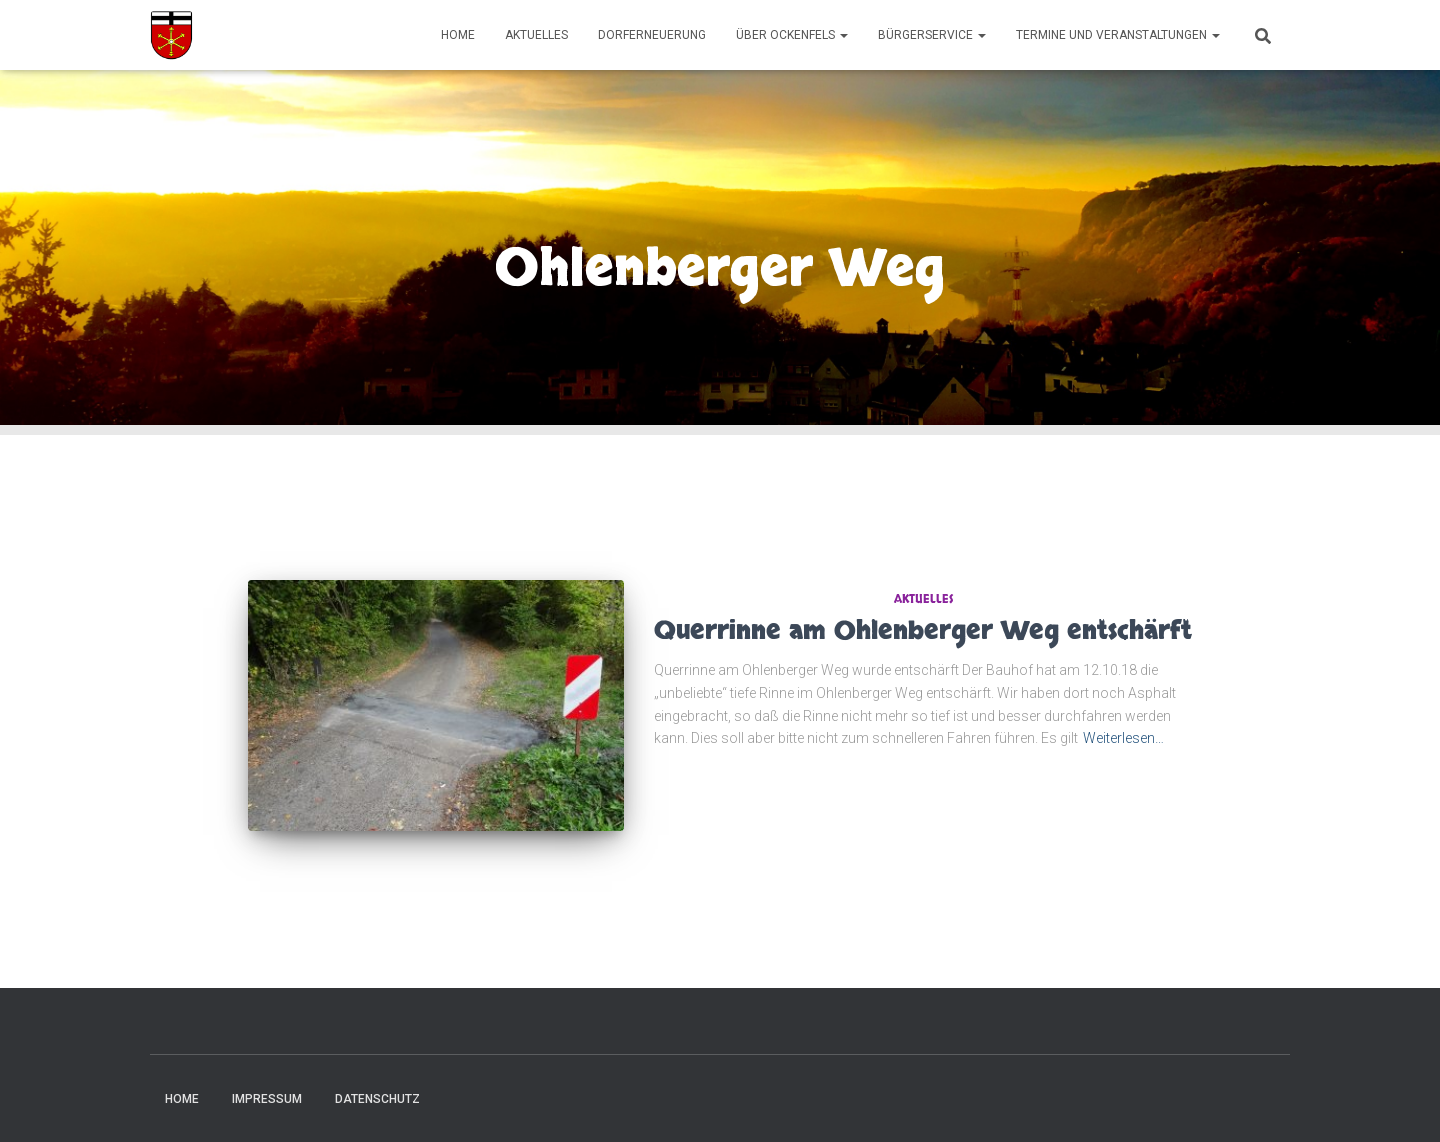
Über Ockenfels (792, 35)
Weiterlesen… (1123, 738)
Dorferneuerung (652, 35)
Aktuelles (536, 35)
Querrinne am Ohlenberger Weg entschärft (923, 631)
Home (458, 35)
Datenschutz (377, 1099)
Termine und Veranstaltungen (1118, 35)
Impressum (267, 1099)
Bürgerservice (932, 35)
